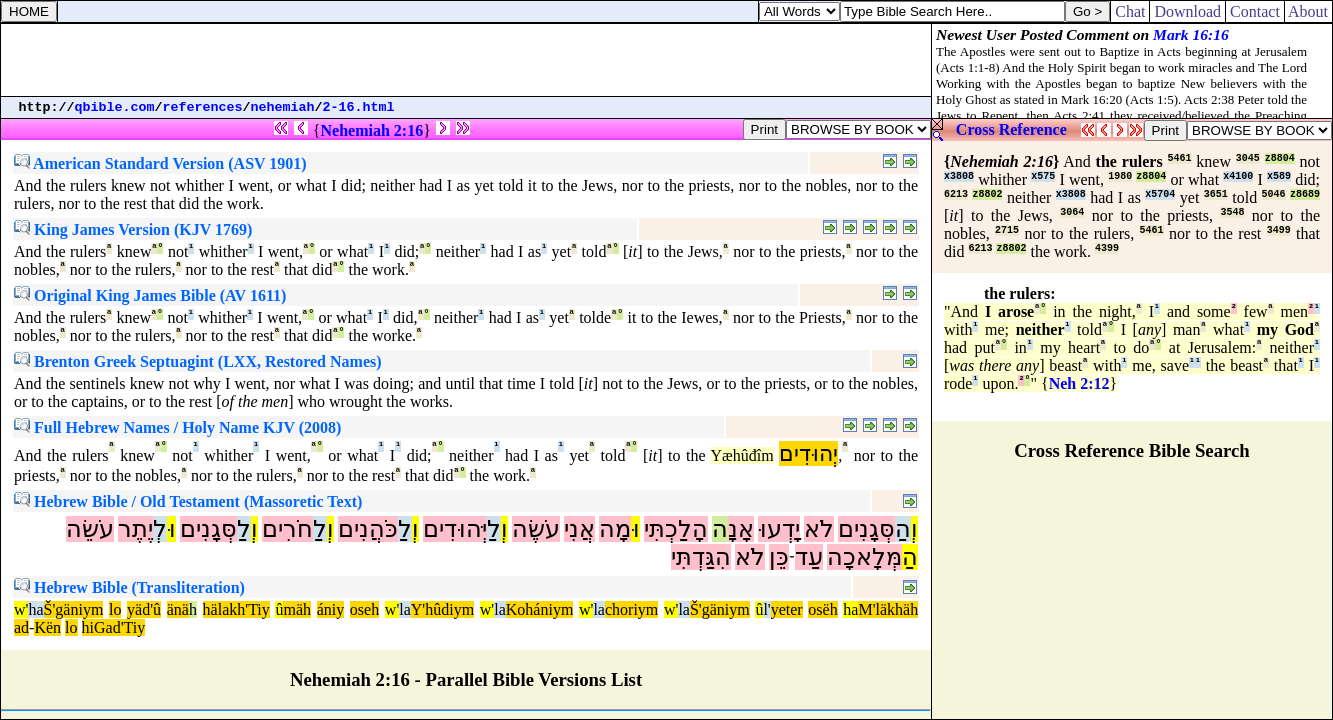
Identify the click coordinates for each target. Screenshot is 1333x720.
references (203, 107)
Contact (1255, 11)
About (1308, 11)
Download (1187, 11)
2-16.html (359, 107)
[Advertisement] (466, 60)
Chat (1130, 11)
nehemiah (283, 107)
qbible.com (115, 107)
